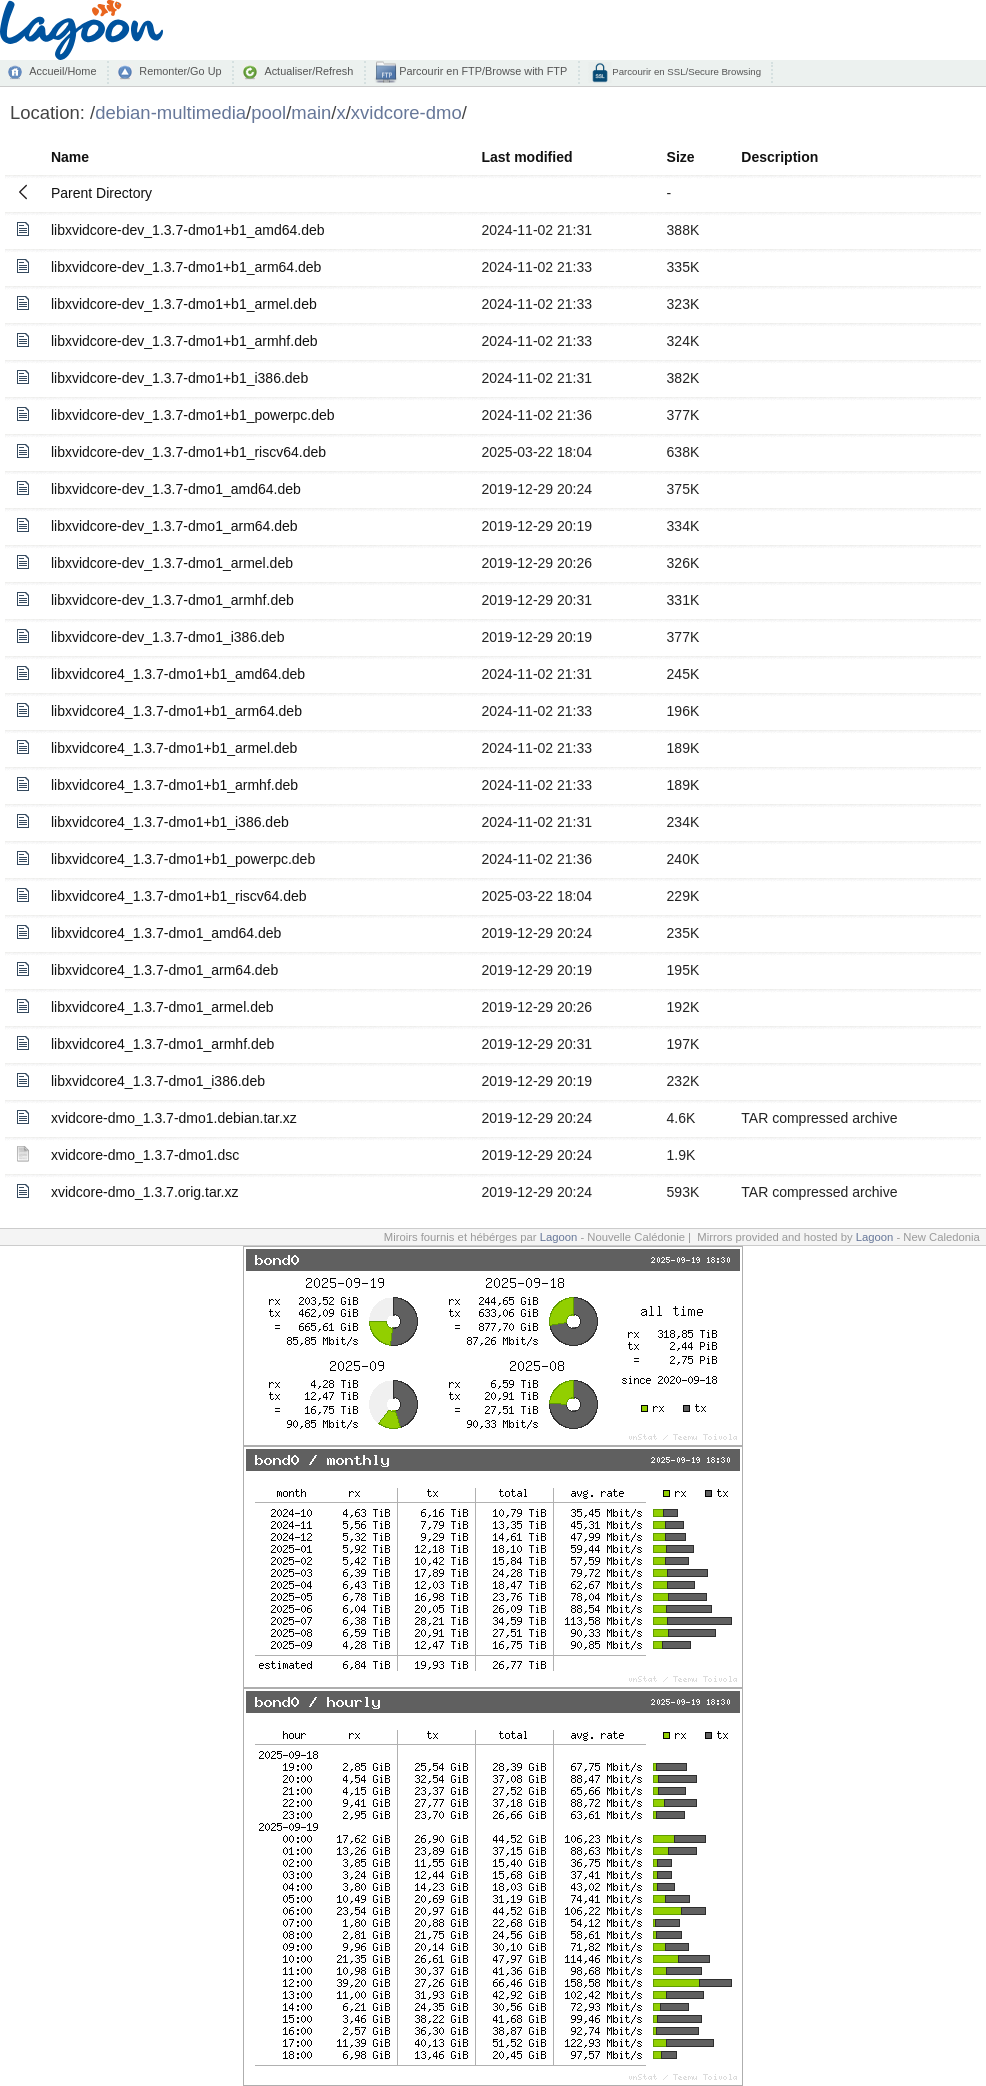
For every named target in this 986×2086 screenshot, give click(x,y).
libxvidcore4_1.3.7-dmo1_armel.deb (162, 1007)
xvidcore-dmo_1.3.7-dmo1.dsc (145, 1155)
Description (779, 157)
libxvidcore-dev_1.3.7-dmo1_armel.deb (172, 563)
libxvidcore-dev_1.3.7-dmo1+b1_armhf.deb (184, 341)
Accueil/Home (62, 71)
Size (681, 157)
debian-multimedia (170, 112)
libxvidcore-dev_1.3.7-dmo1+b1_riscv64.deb (188, 452)
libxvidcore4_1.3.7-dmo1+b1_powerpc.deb (183, 859)
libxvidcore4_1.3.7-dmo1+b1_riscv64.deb (179, 896)
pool (268, 112)
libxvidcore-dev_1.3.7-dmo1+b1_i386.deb (179, 378)
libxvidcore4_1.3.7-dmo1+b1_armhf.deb (174, 785)
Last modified (527, 157)
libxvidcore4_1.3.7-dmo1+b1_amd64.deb (178, 674)
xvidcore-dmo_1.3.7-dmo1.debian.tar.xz (174, 1118)
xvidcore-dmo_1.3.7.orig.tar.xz (145, 1192)
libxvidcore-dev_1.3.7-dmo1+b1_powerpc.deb (193, 415)
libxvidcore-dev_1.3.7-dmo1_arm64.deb (174, 526)
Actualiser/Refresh (308, 71)
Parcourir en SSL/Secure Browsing (685, 71)
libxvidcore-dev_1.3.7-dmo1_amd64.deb (176, 489)
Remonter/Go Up (180, 71)
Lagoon (559, 1237)
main (311, 112)
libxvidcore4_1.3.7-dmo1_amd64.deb (166, 933)
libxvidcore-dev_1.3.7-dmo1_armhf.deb (172, 600)
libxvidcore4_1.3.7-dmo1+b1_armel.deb (174, 748)
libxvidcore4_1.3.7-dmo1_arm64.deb (164, 970)
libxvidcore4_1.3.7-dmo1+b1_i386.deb (170, 822)
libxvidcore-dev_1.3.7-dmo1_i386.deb (167, 637)
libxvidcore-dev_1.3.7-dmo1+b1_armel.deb (184, 304)
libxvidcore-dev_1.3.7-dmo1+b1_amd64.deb (188, 230)
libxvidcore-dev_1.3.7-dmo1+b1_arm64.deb (186, 267)
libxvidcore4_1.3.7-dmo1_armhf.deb (162, 1044)
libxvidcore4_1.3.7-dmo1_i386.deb (158, 1081)
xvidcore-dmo (406, 112)
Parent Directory (101, 193)
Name (70, 157)
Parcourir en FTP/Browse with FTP (481, 71)
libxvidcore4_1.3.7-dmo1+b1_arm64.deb (176, 711)
